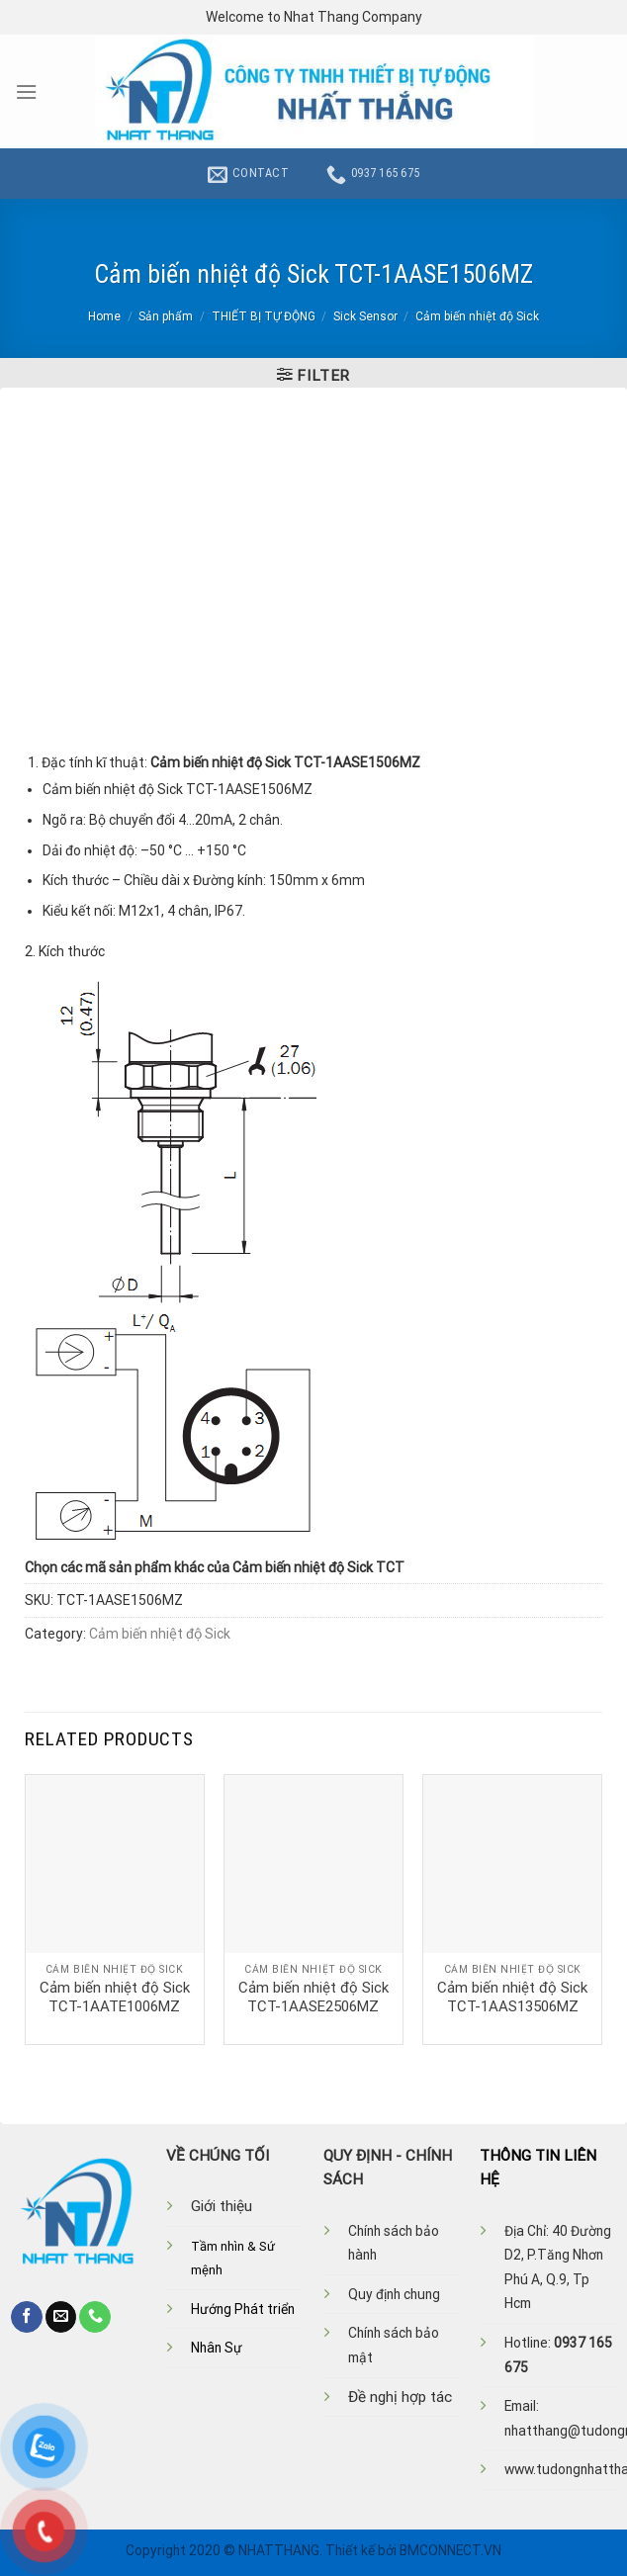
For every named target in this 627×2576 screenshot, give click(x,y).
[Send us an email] (61, 2317)
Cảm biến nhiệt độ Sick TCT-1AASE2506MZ (313, 1997)
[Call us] (95, 2317)
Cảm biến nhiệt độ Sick (477, 316)
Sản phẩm (165, 316)
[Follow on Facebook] (27, 2317)
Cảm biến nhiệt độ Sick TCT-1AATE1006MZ (115, 1997)
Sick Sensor (365, 316)
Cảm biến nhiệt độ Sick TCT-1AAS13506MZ (512, 1997)
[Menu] (26, 92)
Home (104, 316)
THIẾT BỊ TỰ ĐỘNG (263, 316)
